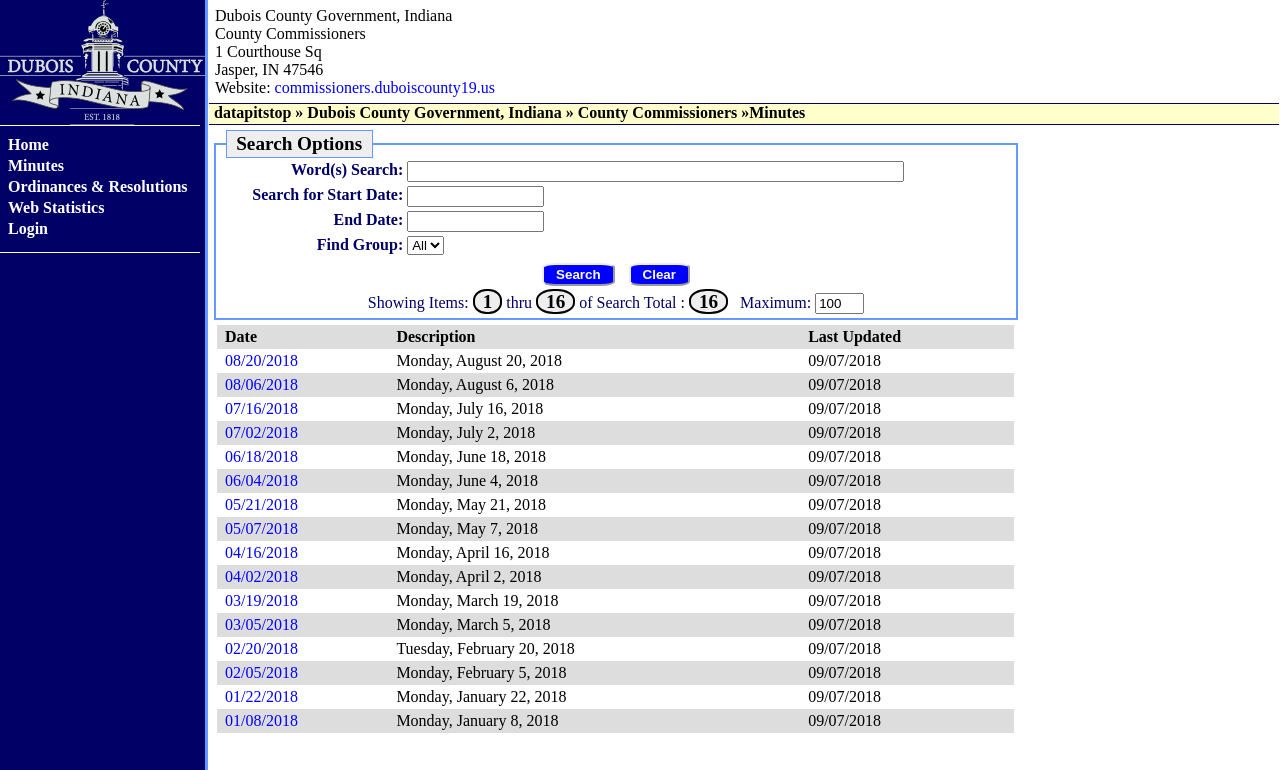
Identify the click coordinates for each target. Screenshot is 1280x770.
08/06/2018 (261, 384)
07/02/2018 (261, 432)
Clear (659, 274)
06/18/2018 (261, 456)
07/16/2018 (261, 408)
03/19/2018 (261, 600)
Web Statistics (56, 207)
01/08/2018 (261, 720)
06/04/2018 (261, 480)
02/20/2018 (261, 648)
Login (28, 228)
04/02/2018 (261, 576)
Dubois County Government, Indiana (434, 112)
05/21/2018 (261, 504)
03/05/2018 (261, 624)
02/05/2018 (261, 672)
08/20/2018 (261, 360)
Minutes (36, 165)
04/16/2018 (261, 552)
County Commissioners (658, 112)
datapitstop (252, 112)
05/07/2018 (261, 528)
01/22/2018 (261, 696)
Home (28, 144)
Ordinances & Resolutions (98, 186)
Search (578, 274)
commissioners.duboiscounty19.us (385, 87)
